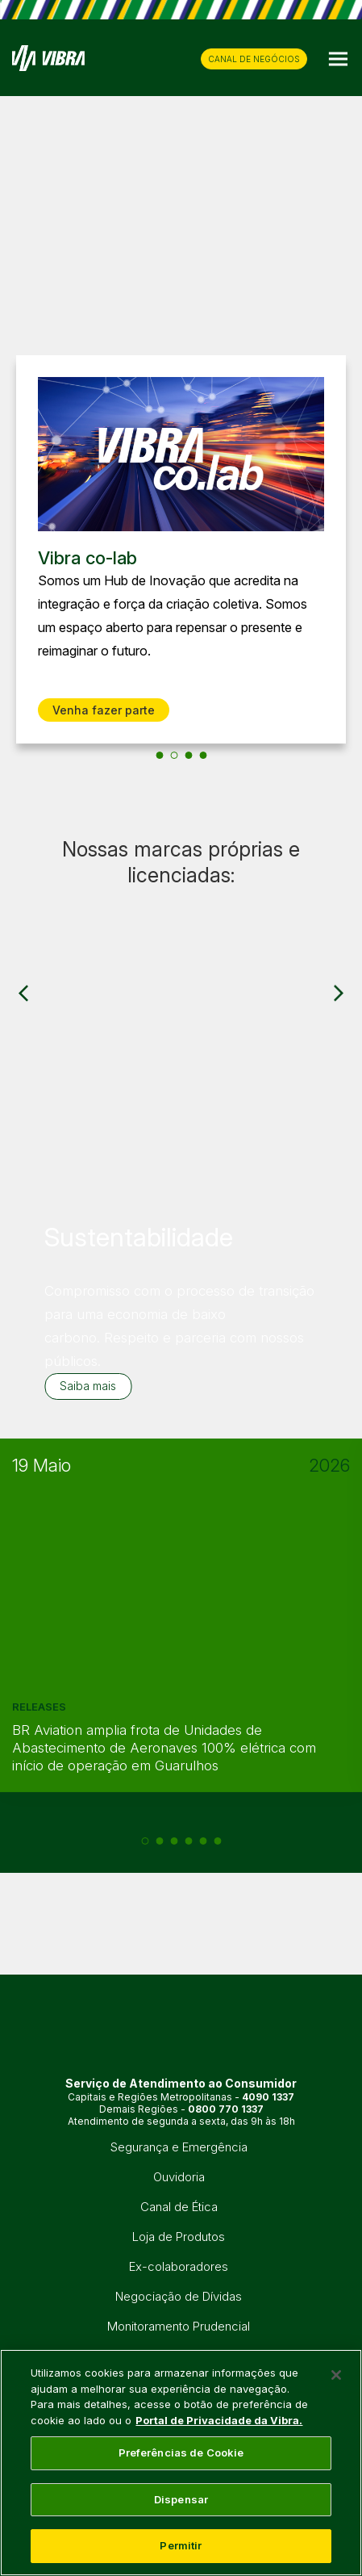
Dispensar (181, 2499)
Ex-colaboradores (178, 2266)
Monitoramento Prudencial (178, 2326)
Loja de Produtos (178, 2236)
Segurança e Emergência (179, 2147)
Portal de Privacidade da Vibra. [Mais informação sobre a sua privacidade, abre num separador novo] (218, 2420)
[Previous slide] (23, 558)
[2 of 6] (159, 1841)
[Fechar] (336, 2375)
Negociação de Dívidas (178, 2296)
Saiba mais (88, 1386)
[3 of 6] (173, 1841)
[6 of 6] (217, 1841)
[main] (181, 2462)
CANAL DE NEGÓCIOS (254, 59)
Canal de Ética (179, 2207)
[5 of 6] (202, 1841)
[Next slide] (338, 558)
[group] (181, 894)
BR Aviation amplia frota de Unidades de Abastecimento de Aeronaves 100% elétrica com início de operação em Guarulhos (164, 1748)
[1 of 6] (144, 1841)
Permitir (181, 2545)
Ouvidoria (179, 2177)
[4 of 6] (188, 1841)
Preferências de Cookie (181, 2452)
